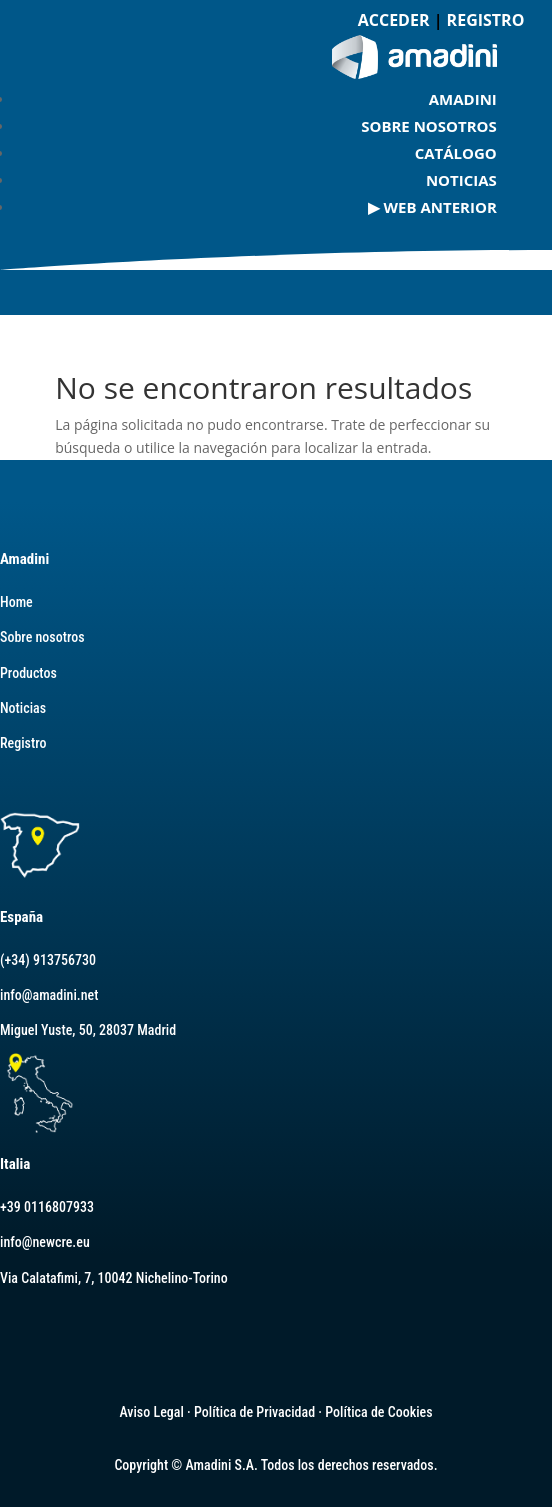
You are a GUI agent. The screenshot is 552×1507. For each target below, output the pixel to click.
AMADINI (463, 99)
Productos (28, 673)
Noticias (461, 180)
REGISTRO (486, 20)
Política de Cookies (378, 1412)
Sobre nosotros (429, 126)
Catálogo (456, 153)
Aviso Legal (151, 1412)
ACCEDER (394, 20)
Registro (23, 743)
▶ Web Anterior (432, 207)
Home (16, 602)
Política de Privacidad (254, 1412)
